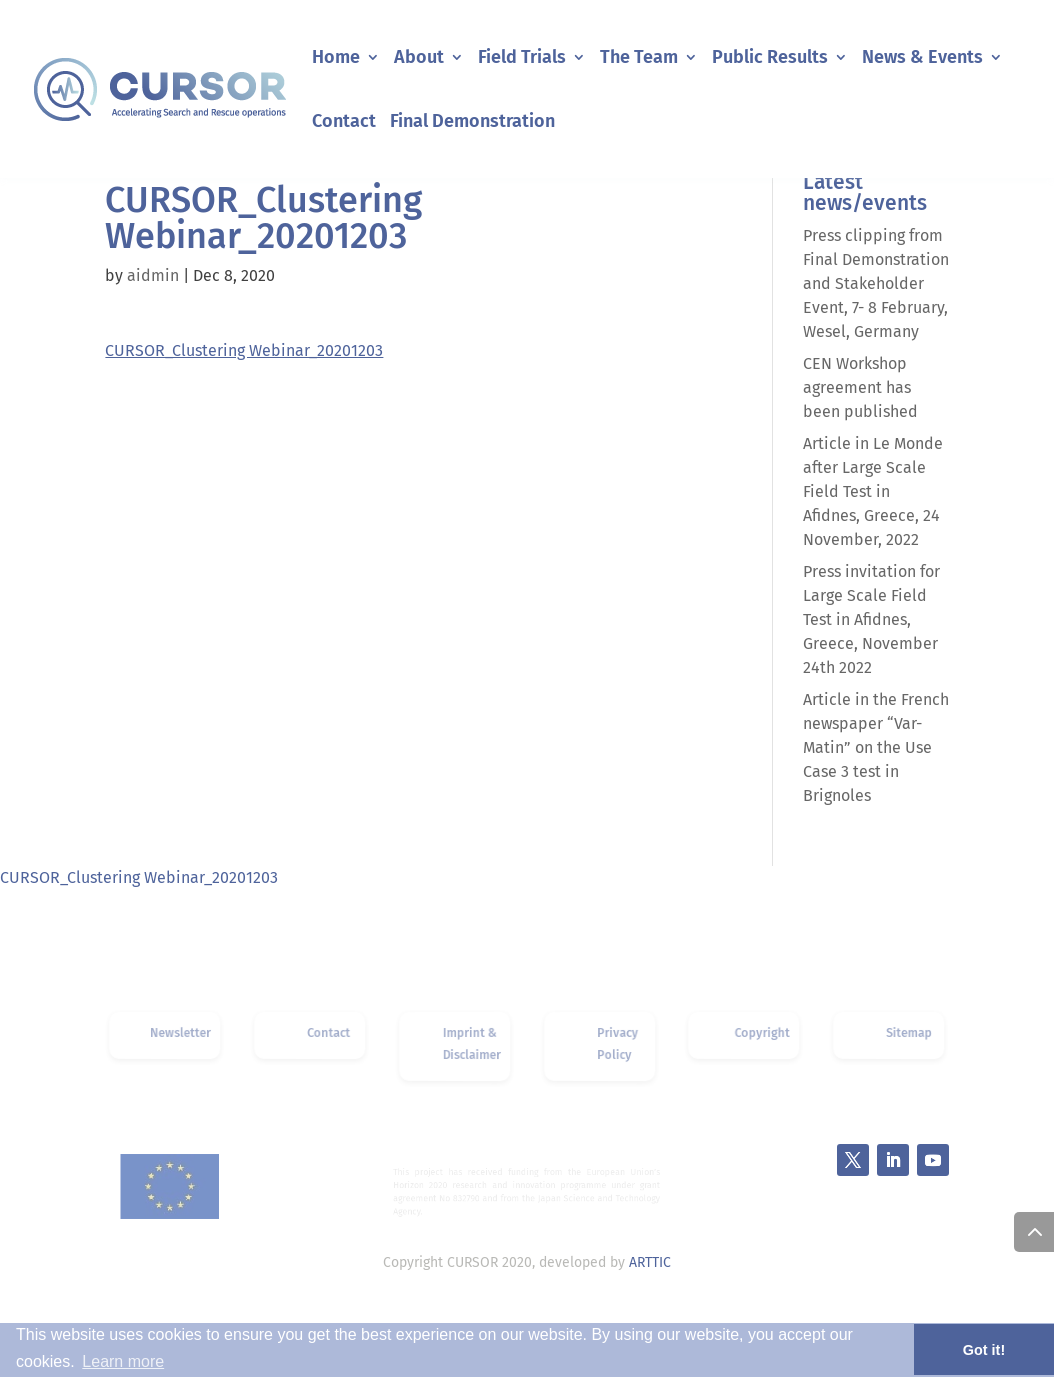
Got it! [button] (984, 1350)
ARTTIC (650, 1262)
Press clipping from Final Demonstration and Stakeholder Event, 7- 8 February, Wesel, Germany (876, 283)
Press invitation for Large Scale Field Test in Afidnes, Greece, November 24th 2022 (871, 619)
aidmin (153, 275)
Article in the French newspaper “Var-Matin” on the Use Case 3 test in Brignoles (876, 747)
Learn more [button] (123, 1361)
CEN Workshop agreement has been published (860, 387)
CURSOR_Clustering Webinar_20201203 (244, 350)
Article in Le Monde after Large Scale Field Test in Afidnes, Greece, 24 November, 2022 (873, 491)
